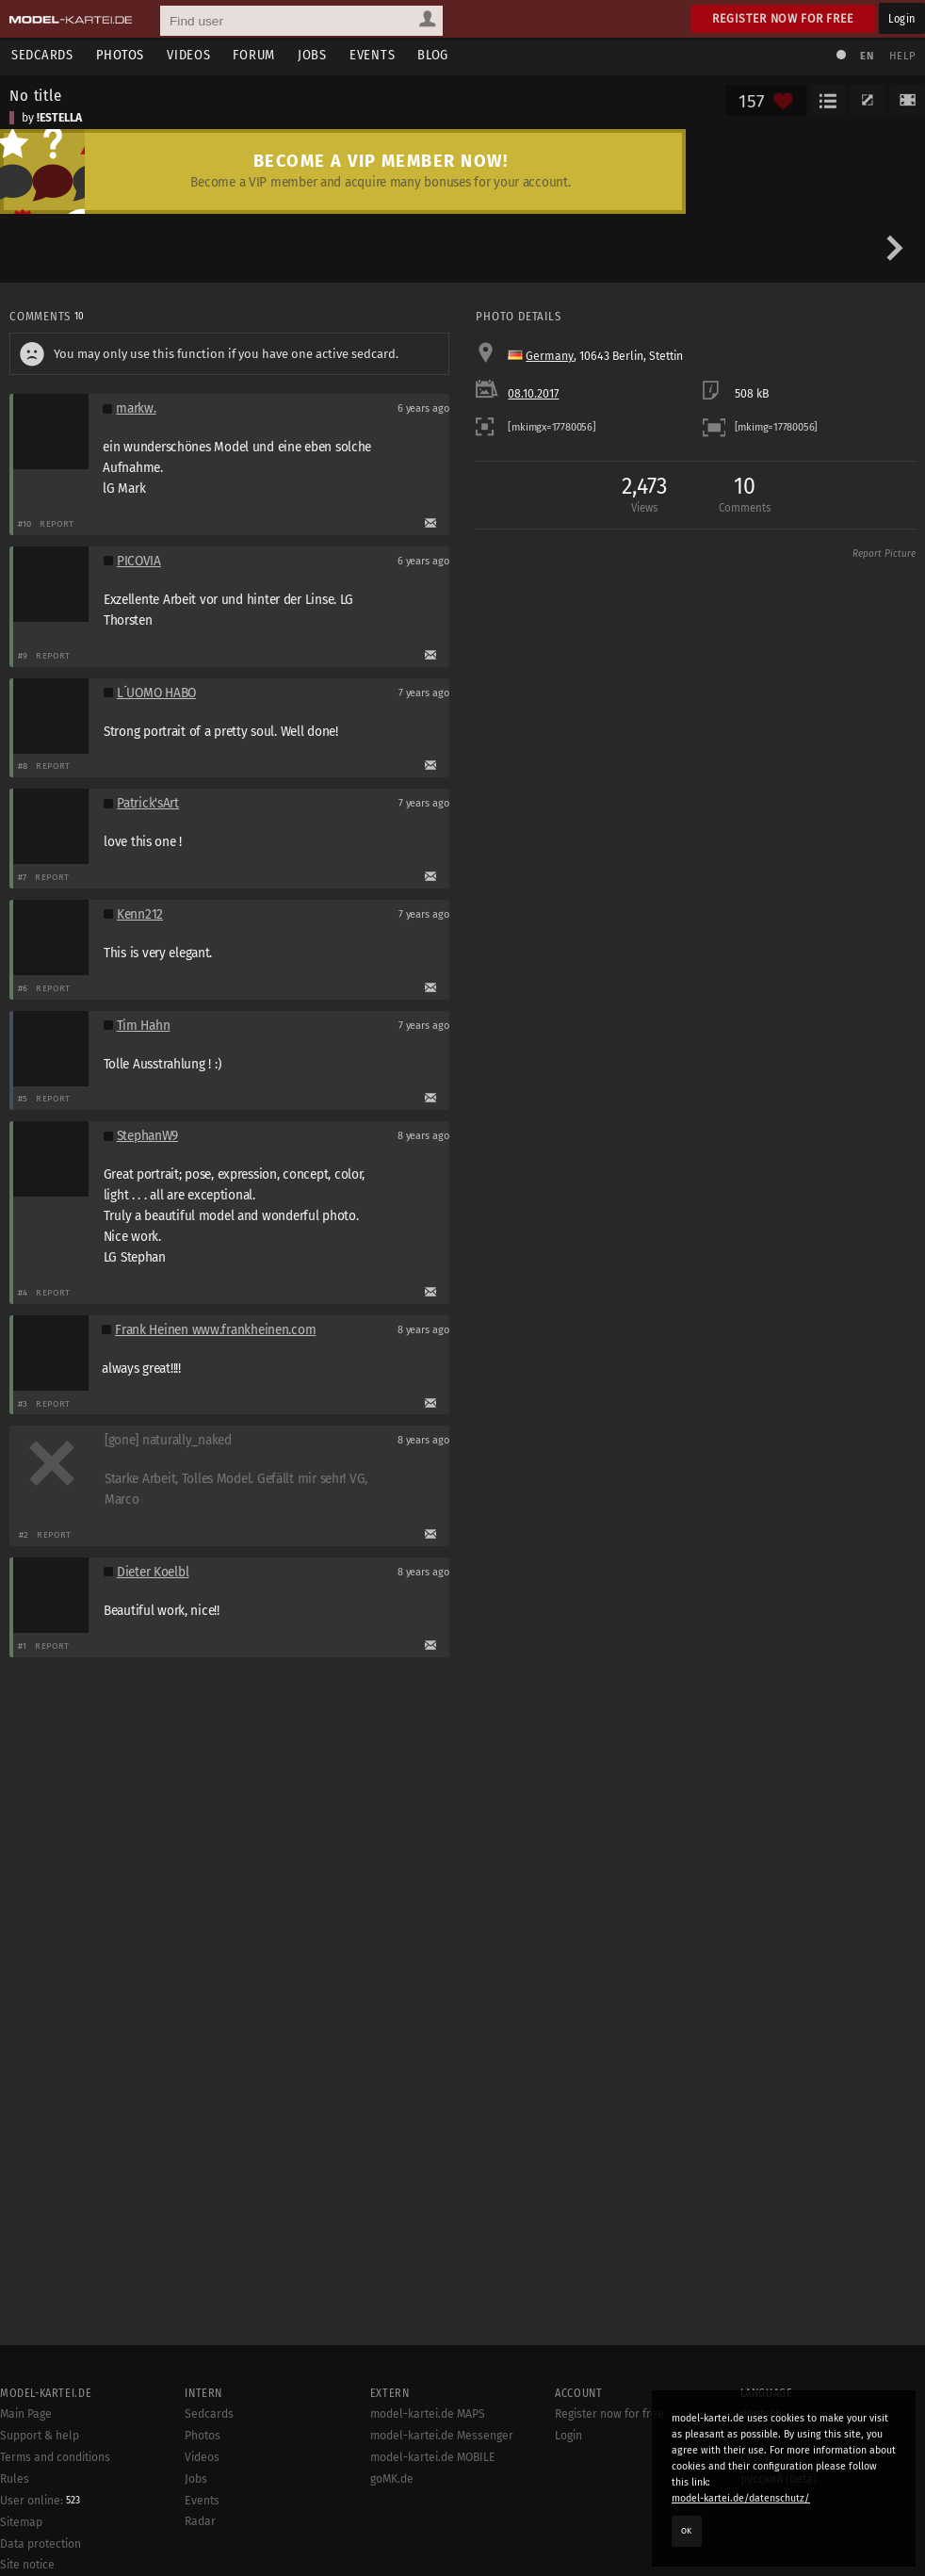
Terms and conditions (55, 2457)
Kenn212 (140, 914)
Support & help (39, 2435)
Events (372, 55)
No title (35, 95)
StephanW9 (148, 1136)
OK (686, 2530)
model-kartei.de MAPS (427, 2414)
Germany (550, 356)
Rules (14, 2479)
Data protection (40, 2544)
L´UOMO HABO (156, 693)
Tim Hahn (143, 1026)
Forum (254, 55)
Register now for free (783, 18)
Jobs (312, 55)
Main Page (26, 2414)
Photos (120, 55)
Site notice (27, 2564)
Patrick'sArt (148, 803)
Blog (432, 55)
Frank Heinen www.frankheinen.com (215, 1330)
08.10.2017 (533, 393)
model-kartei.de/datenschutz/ (741, 2498)
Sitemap (21, 2522)
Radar (200, 2521)
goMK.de (392, 2479)
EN (866, 56)
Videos (188, 55)
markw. (135, 408)
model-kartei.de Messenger (441, 2435)
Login (902, 18)
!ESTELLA (59, 117)
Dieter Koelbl (152, 1572)
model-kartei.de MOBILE (432, 2457)
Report (57, 523)
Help (902, 56)
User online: (40, 2500)
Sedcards (42, 55)
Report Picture (884, 554)
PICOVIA (139, 561)
